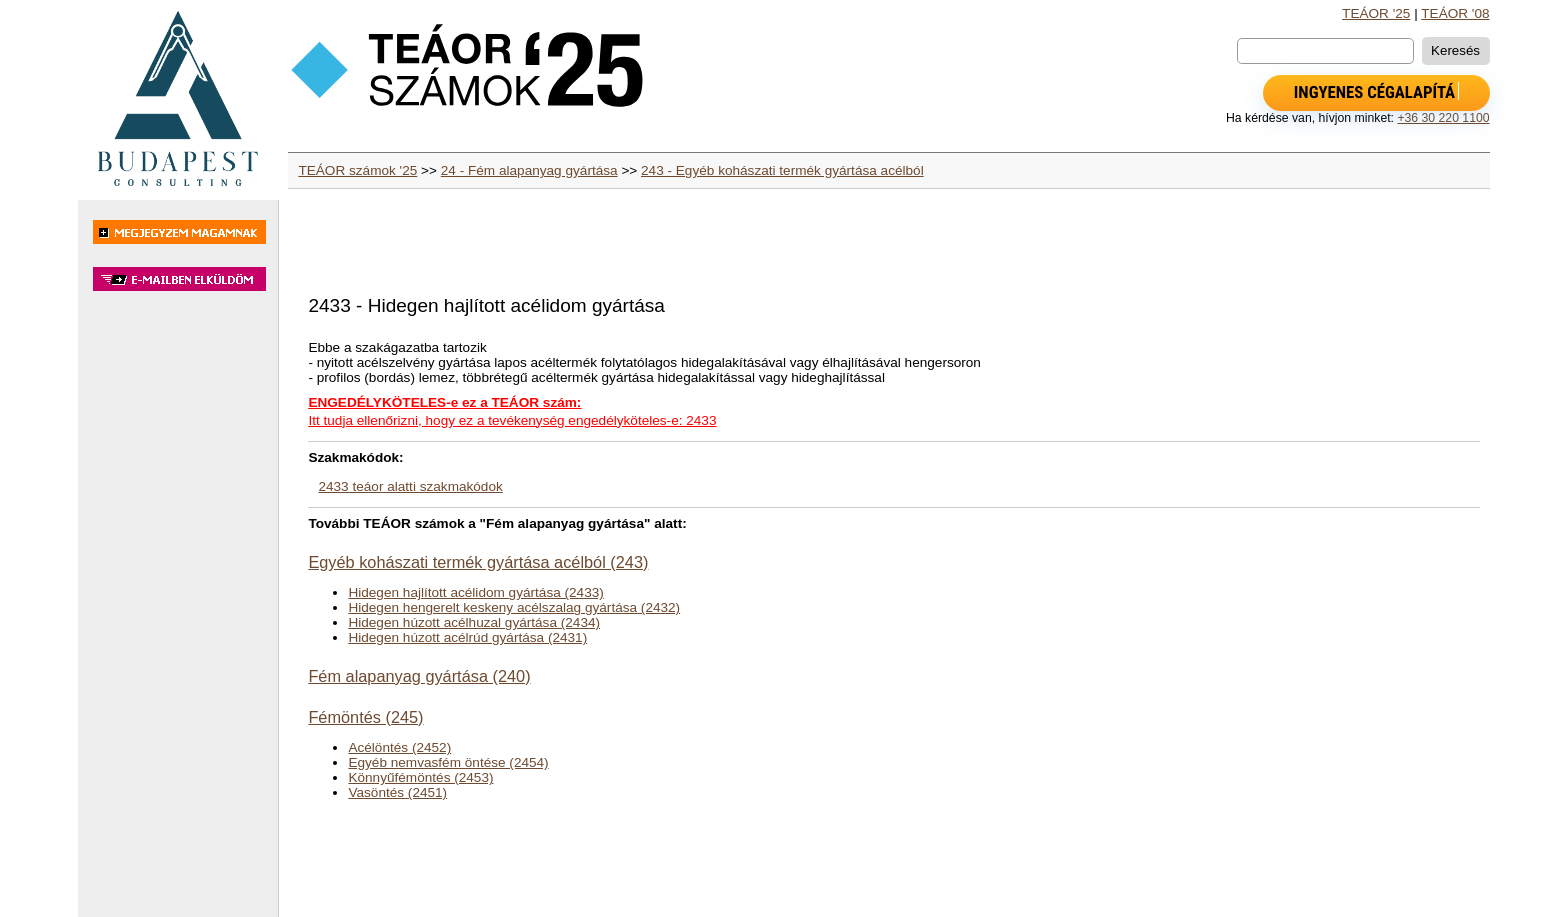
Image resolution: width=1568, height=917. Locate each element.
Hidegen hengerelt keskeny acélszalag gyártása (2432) (514, 607)
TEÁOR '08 (1455, 13)
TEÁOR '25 (1376, 13)
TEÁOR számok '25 (357, 170)
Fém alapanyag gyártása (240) (419, 676)
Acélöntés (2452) (399, 747)
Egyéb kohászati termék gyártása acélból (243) (478, 562)
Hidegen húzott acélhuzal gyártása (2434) (474, 622)
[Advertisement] (178, 614)
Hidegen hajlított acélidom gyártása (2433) (475, 592)
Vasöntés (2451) (397, 792)
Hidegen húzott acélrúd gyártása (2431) (467, 637)
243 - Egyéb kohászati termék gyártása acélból (782, 170)
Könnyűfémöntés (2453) (420, 777)
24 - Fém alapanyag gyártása (529, 170)
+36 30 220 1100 (1443, 118)
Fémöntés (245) (365, 717)
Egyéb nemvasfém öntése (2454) (448, 762)
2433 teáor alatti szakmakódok (410, 486)
